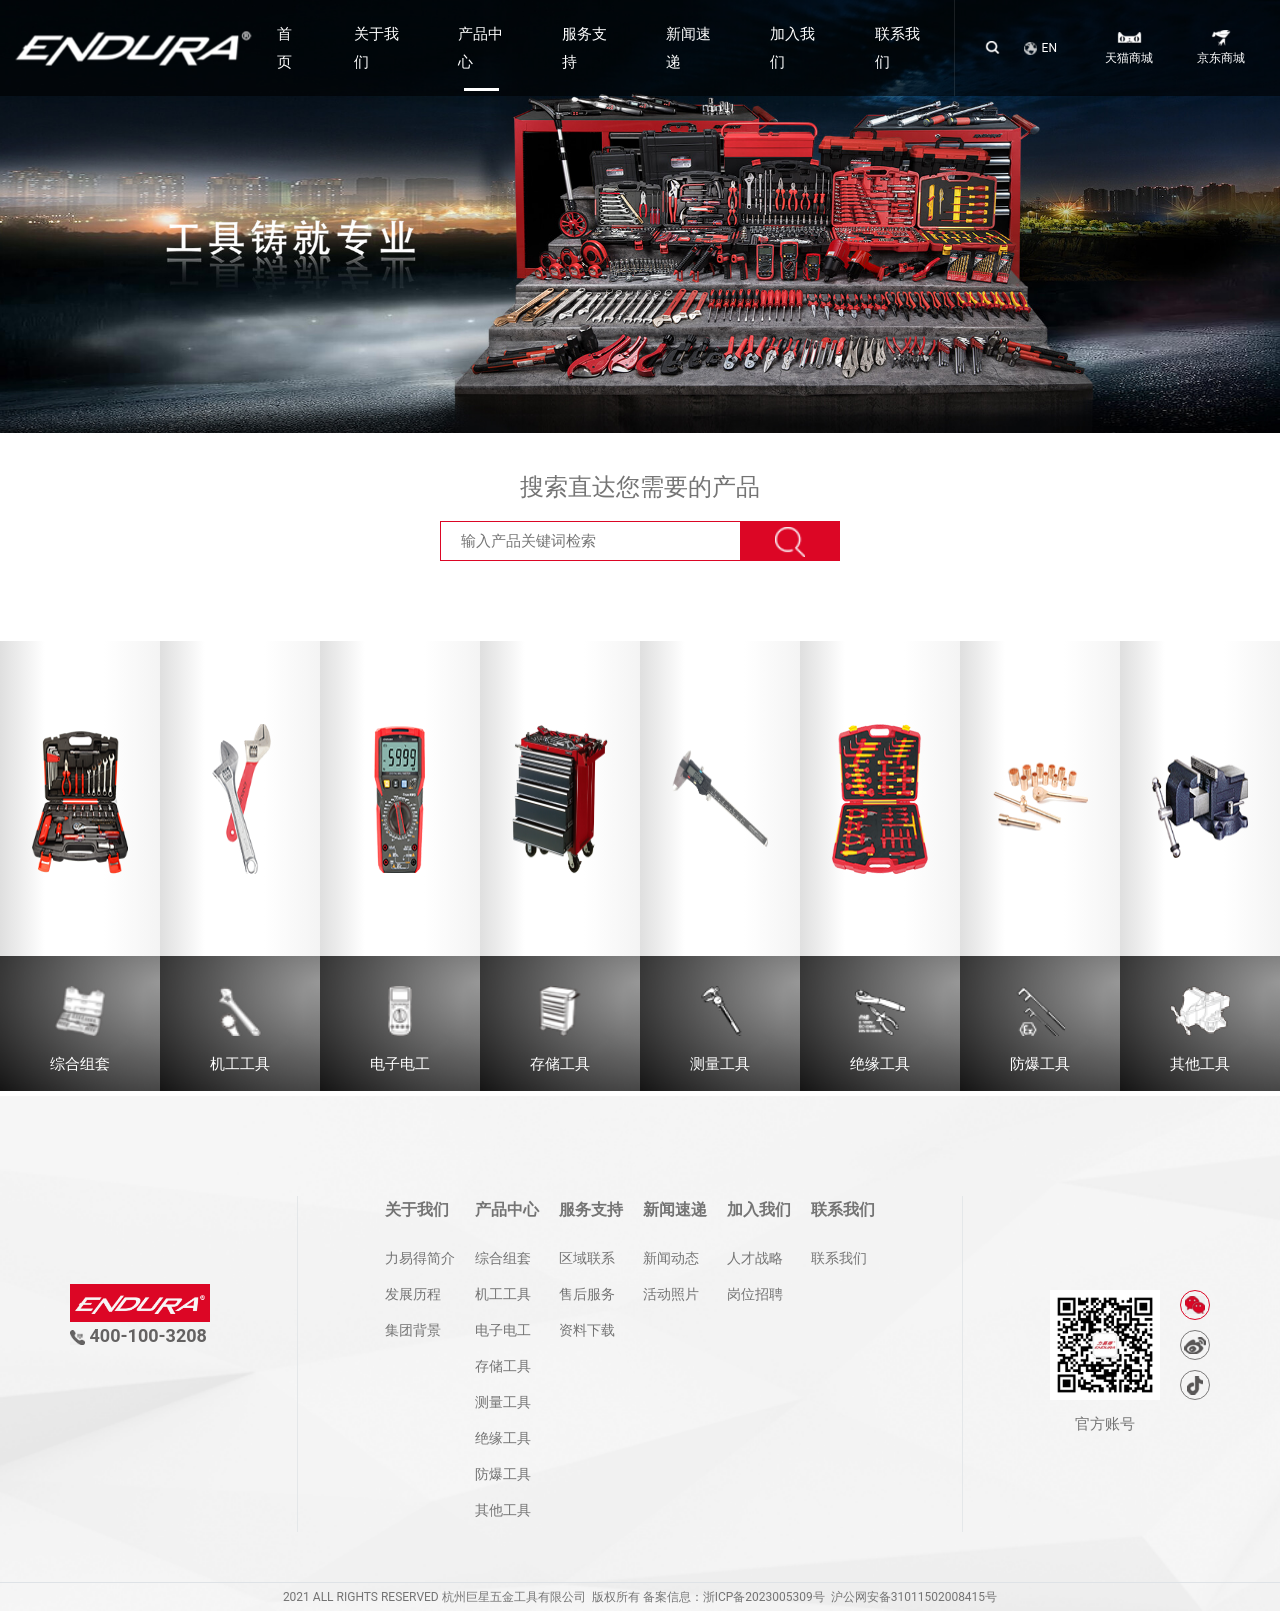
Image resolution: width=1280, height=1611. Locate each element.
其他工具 (503, 1510)
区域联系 (587, 1258)
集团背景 (413, 1330)
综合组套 (503, 1258)
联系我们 (897, 48)
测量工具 (503, 1402)
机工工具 (503, 1294)
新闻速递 (688, 48)
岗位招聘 (755, 1294)
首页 (284, 48)
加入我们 (792, 48)
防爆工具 (503, 1474)
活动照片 (671, 1294)
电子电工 (503, 1330)
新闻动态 (671, 1258)
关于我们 (376, 48)
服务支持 (584, 48)
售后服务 (587, 1294)
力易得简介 (420, 1258)
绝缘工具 (503, 1438)
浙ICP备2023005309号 (764, 1597)
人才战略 (755, 1258)
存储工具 (503, 1366)
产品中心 (480, 48)
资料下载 (587, 1330)
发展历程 (413, 1294)
